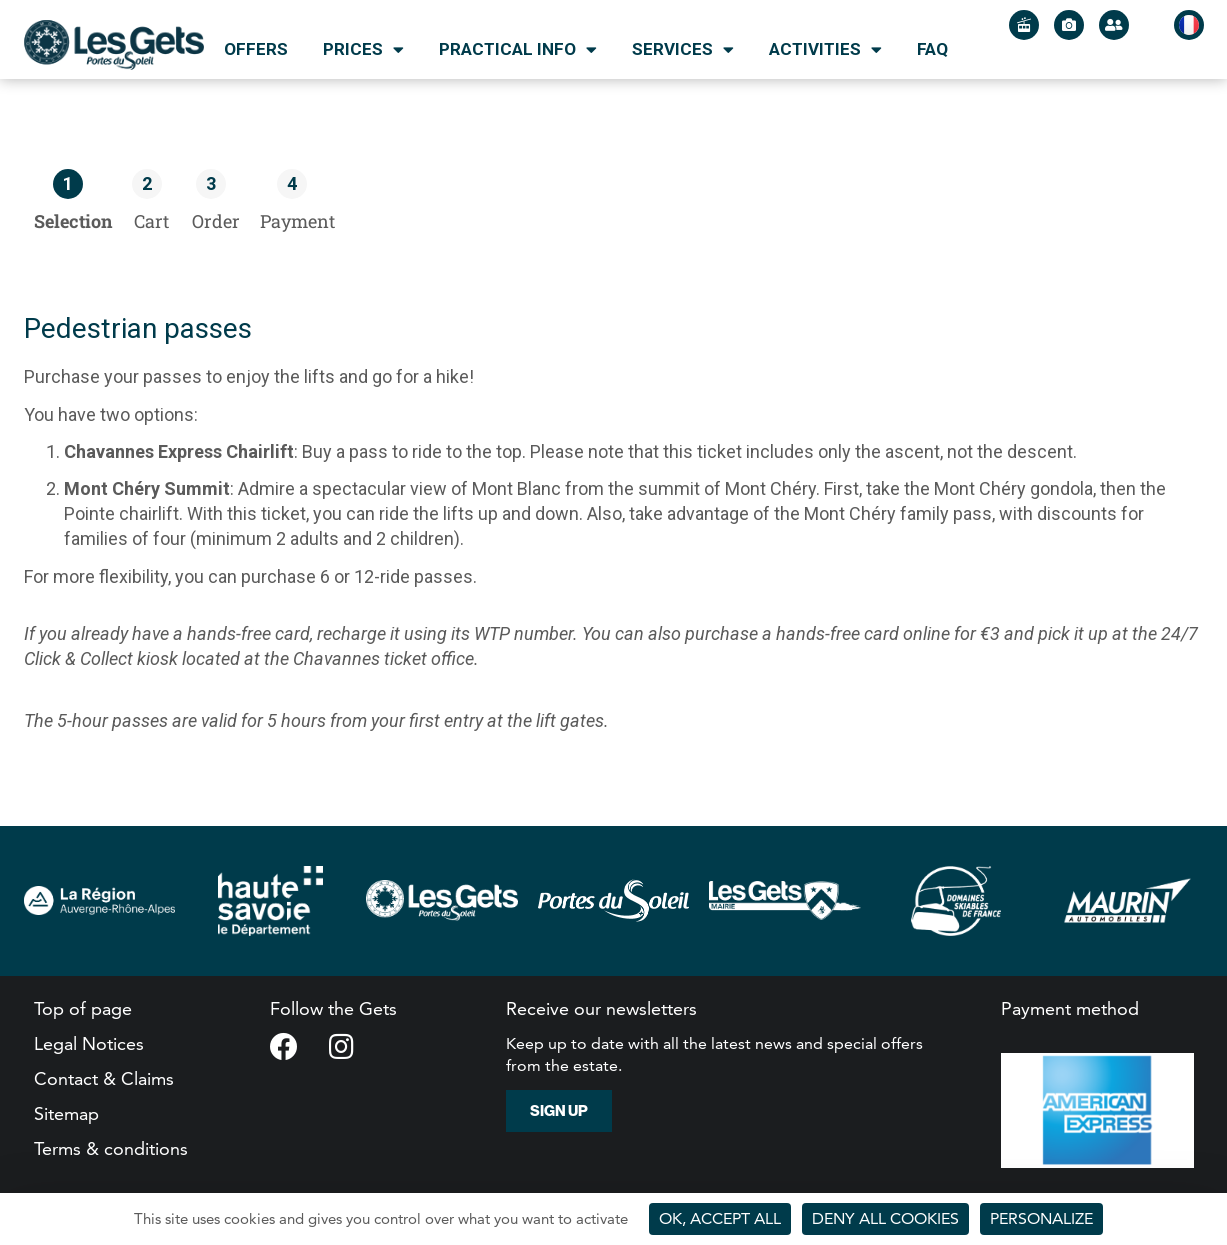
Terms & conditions (111, 1148)
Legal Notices (89, 1043)
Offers (256, 49)
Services (683, 49)
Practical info (518, 49)
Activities (825, 49)
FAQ (932, 49)
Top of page (83, 1008)
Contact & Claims (104, 1078)
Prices (363, 49)
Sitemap (66, 1113)
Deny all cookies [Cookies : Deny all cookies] (885, 1218)
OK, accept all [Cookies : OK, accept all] (720, 1218)
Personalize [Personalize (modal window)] (1041, 1218)
